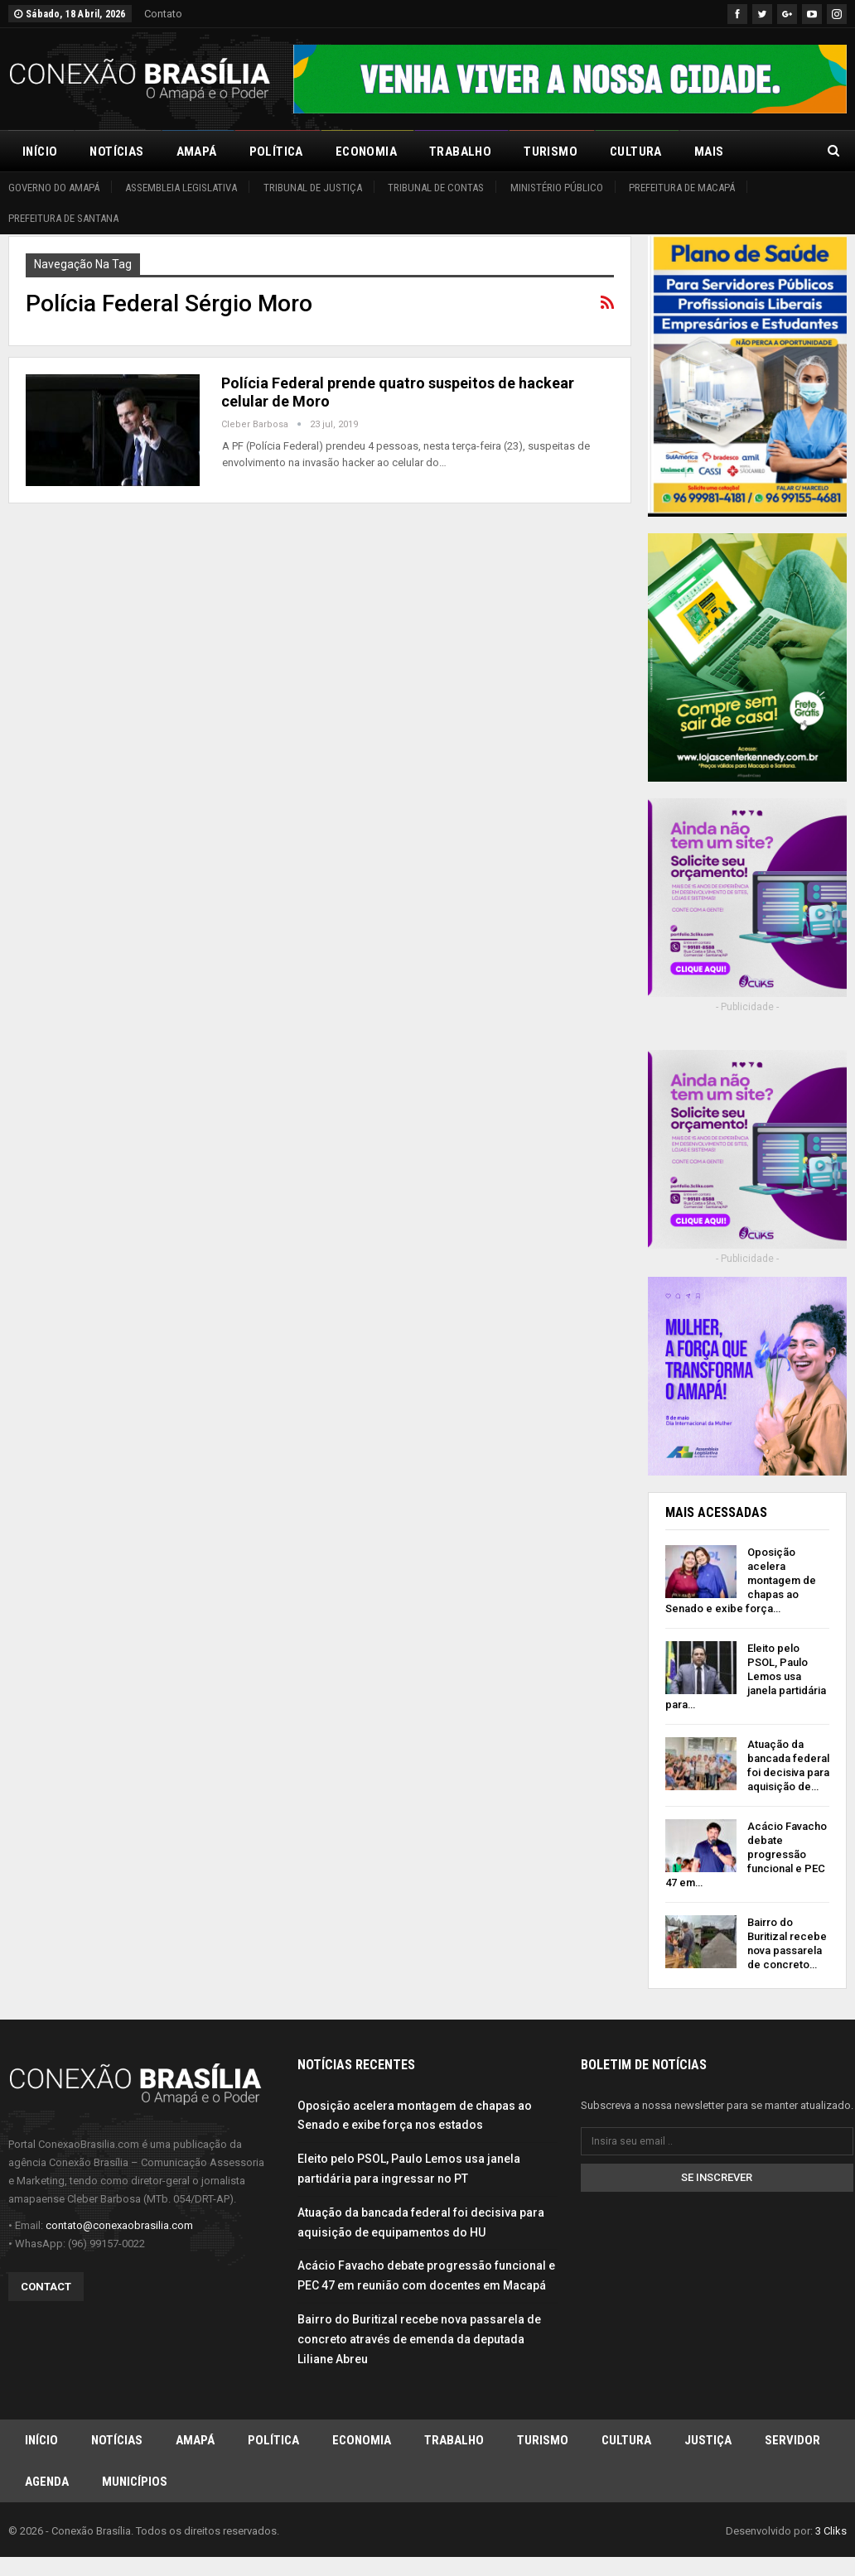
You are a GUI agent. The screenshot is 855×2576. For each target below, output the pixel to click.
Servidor (792, 2439)
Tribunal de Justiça (312, 187)
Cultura (636, 151)
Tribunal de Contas (436, 187)
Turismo (550, 151)
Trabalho (460, 151)
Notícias (116, 151)
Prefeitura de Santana (63, 218)
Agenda (47, 2480)
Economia (366, 151)
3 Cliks (831, 2530)
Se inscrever (716, 2176)
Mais (709, 151)
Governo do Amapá (53, 187)
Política (276, 151)
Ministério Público (556, 187)
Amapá (196, 151)
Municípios (134, 2480)
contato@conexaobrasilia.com (119, 2224)
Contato (163, 13)
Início (39, 151)
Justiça (708, 2439)
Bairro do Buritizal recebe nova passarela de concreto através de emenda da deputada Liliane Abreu (419, 2338)
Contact (46, 2286)
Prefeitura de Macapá (682, 187)
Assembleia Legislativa (181, 187)
